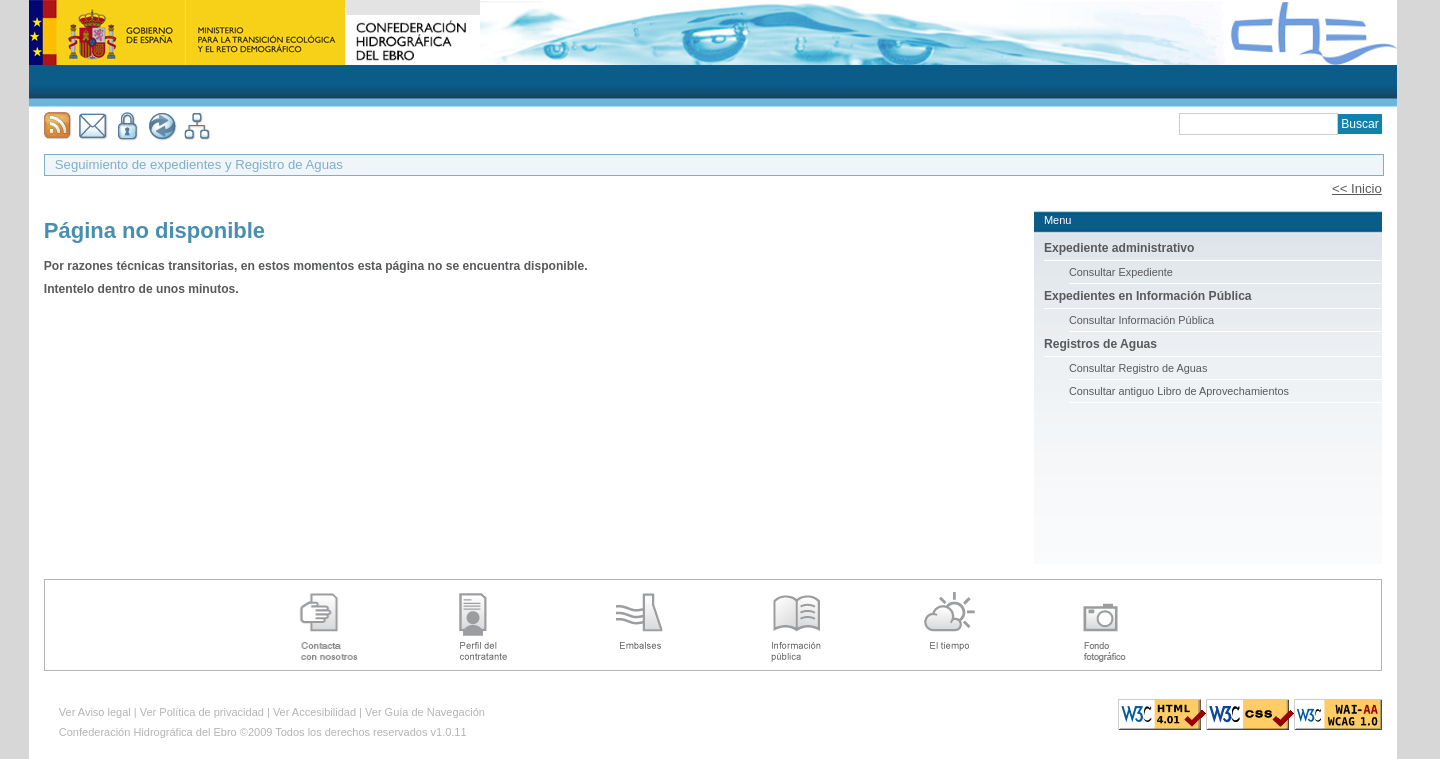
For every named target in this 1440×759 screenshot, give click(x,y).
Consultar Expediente (1121, 272)
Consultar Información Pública (1141, 320)
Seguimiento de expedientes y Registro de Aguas (199, 164)
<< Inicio (1357, 188)
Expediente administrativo (1119, 248)
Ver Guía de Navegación (425, 712)
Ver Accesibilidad (314, 712)
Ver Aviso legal (95, 712)
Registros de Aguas (1100, 344)
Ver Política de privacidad (202, 712)
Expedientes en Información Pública (1148, 296)
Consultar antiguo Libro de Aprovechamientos (1179, 391)
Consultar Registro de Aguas (1138, 368)
